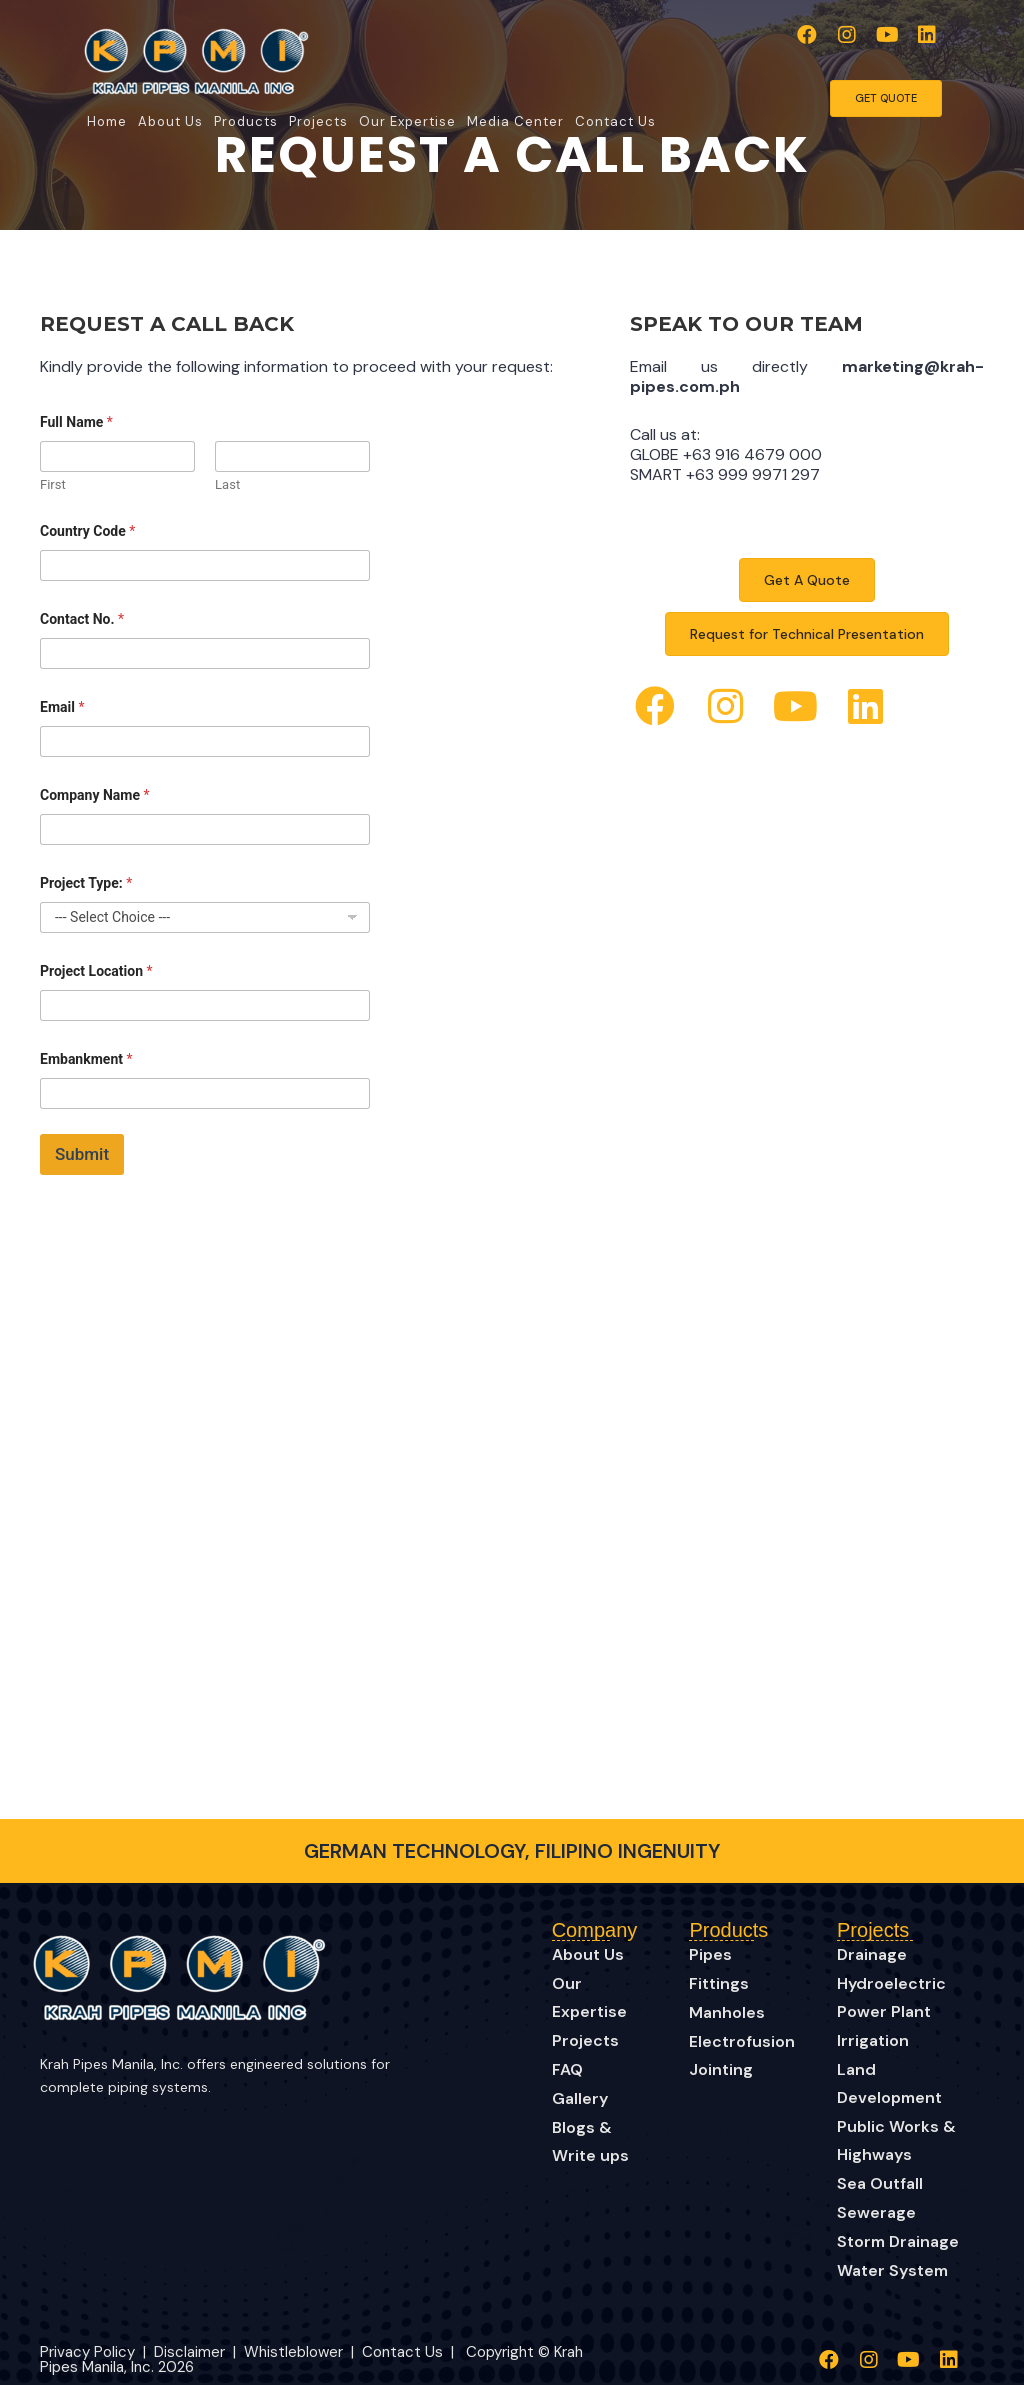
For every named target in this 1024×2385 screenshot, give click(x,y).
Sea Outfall (880, 2183)
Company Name (95, 795)
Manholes (727, 2012)
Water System (892, 2270)
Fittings (719, 1983)
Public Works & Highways (896, 2140)
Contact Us (615, 121)
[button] (807, 35)
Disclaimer (191, 2352)
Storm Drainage (898, 2241)
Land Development (889, 2083)
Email (62, 707)
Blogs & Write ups (590, 2141)
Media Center (515, 121)
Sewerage (876, 2212)
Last (227, 484)
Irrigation (873, 2040)
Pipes (710, 1954)
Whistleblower (293, 2352)
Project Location (96, 971)
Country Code (87, 531)
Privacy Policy (87, 2352)
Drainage (872, 1954)
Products (246, 121)
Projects (318, 121)
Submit (82, 1154)
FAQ (567, 2069)
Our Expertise (407, 121)
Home (107, 121)
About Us (170, 121)
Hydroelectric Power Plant (891, 1997)
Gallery (580, 2098)
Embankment (86, 1059)
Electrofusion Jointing (742, 2055)
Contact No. (82, 619)
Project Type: (86, 883)
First (53, 484)
